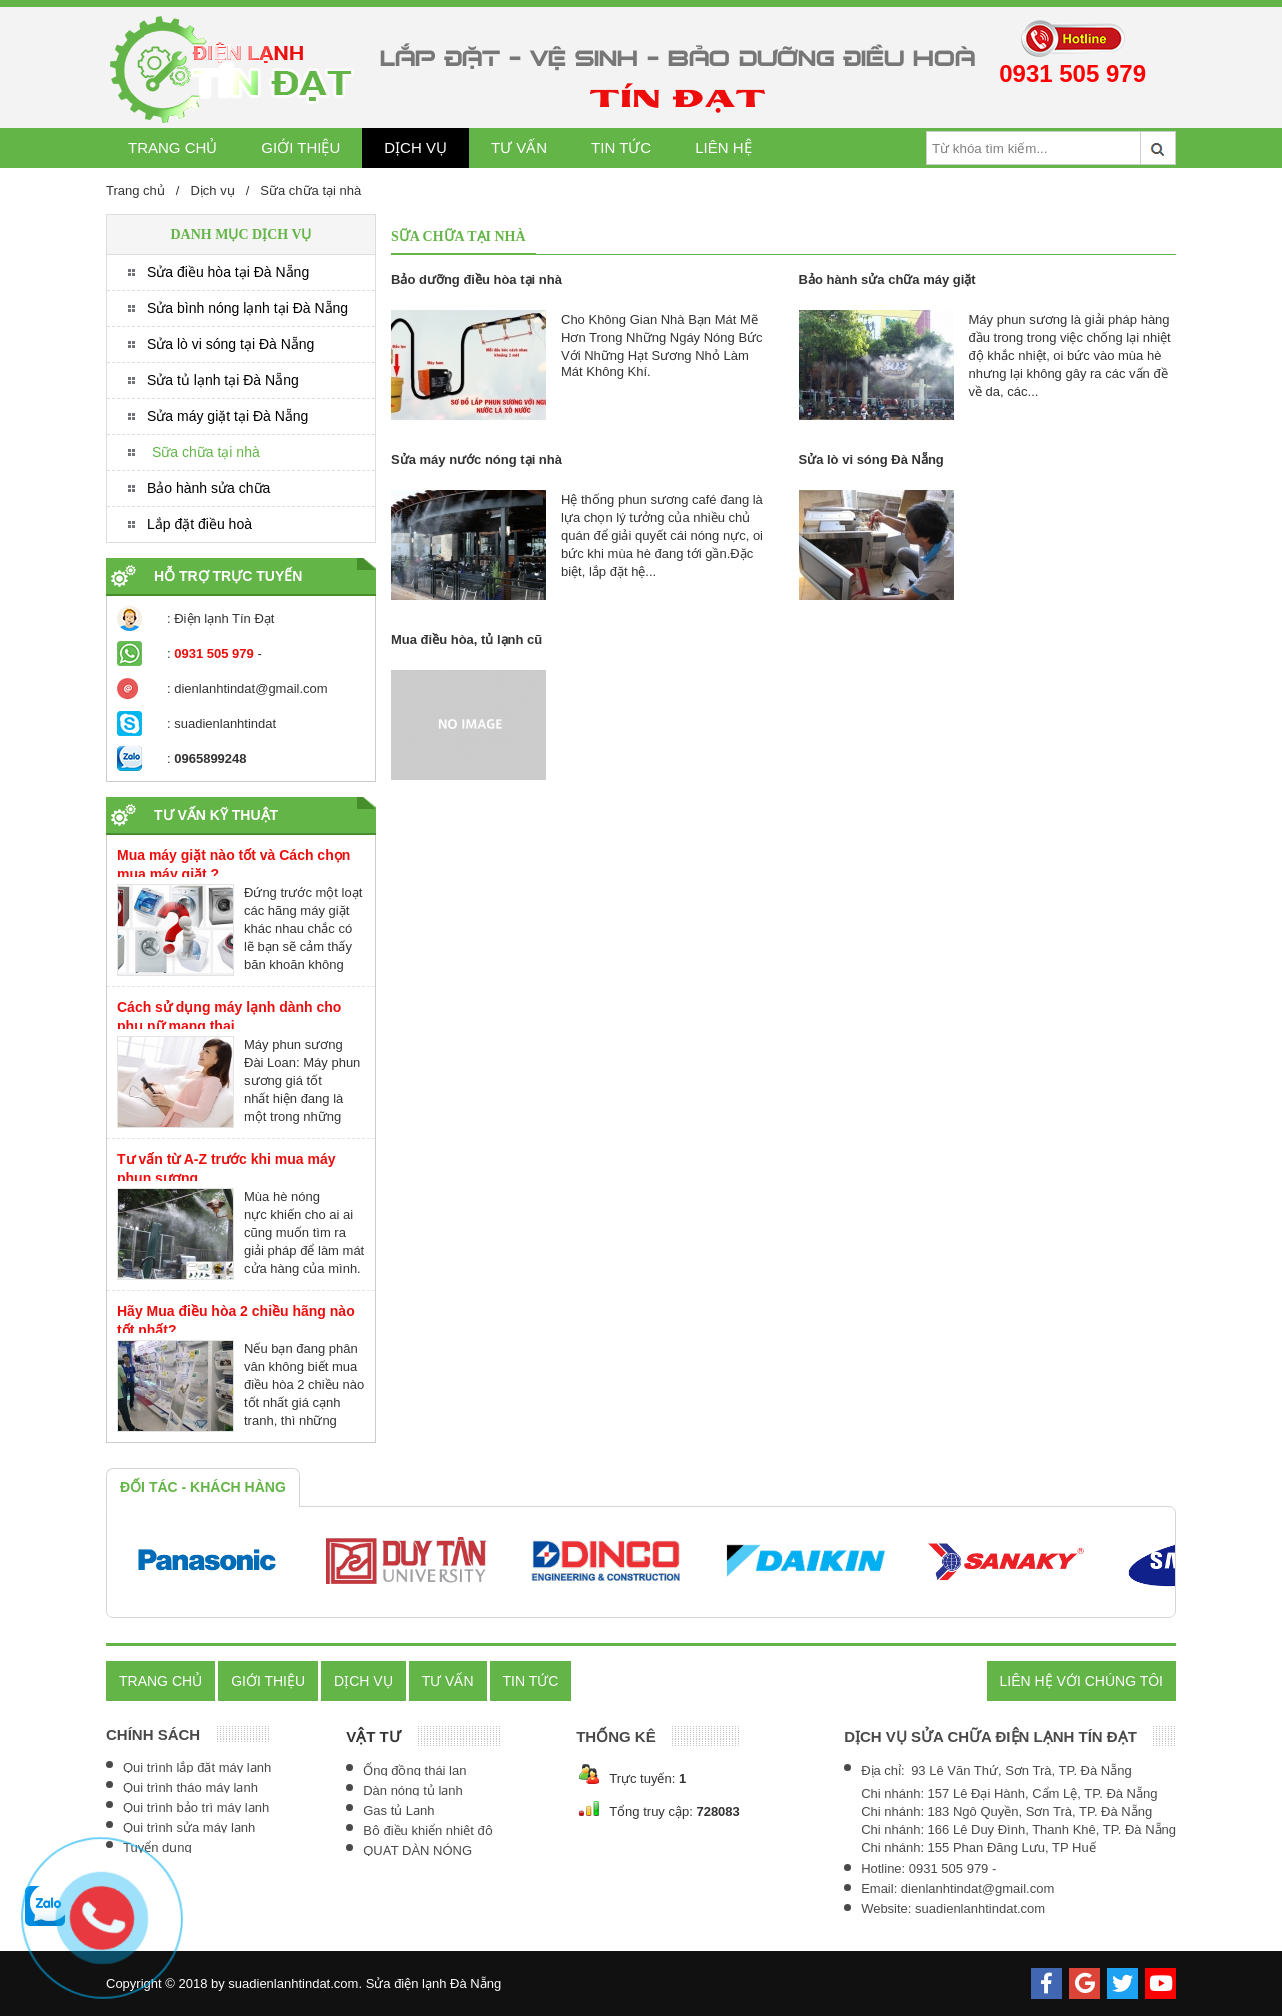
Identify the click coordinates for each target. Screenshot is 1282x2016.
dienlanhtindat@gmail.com (250, 688)
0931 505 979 (1072, 73)
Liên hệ (723, 147)
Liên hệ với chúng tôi (1081, 1681)
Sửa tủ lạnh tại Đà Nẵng (223, 380)
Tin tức (621, 147)
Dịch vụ (415, 147)
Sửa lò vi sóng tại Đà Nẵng (230, 344)
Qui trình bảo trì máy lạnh (196, 1807)
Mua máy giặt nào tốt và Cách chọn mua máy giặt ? (233, 864)
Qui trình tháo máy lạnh (190, 1787)
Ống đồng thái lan (414, 1770)
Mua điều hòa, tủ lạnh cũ (466, 639)
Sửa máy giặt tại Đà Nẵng (227, 416)
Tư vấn (519, 147)
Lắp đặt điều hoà (199, 524)
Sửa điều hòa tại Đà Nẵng (228, 272)
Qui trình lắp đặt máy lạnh (197, 1767)
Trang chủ (172, 147)
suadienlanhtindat (225, 723)
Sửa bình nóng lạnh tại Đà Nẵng (247, 308)
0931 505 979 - (952, 1868)
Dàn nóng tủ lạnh (413, 1790)
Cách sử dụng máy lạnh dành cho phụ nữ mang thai (229, 1016)
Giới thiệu (300, 147)
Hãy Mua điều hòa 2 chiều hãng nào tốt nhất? (236, 1320)
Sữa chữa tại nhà (310, 190)
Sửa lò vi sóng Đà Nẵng (871, 459)
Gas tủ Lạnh (398, 1810)
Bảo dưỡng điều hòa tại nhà (476, 279)
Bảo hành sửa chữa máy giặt (887, 279)
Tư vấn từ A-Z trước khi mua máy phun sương (226, 1168)
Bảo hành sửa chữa (208, 488)
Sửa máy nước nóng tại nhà (476, 459)
